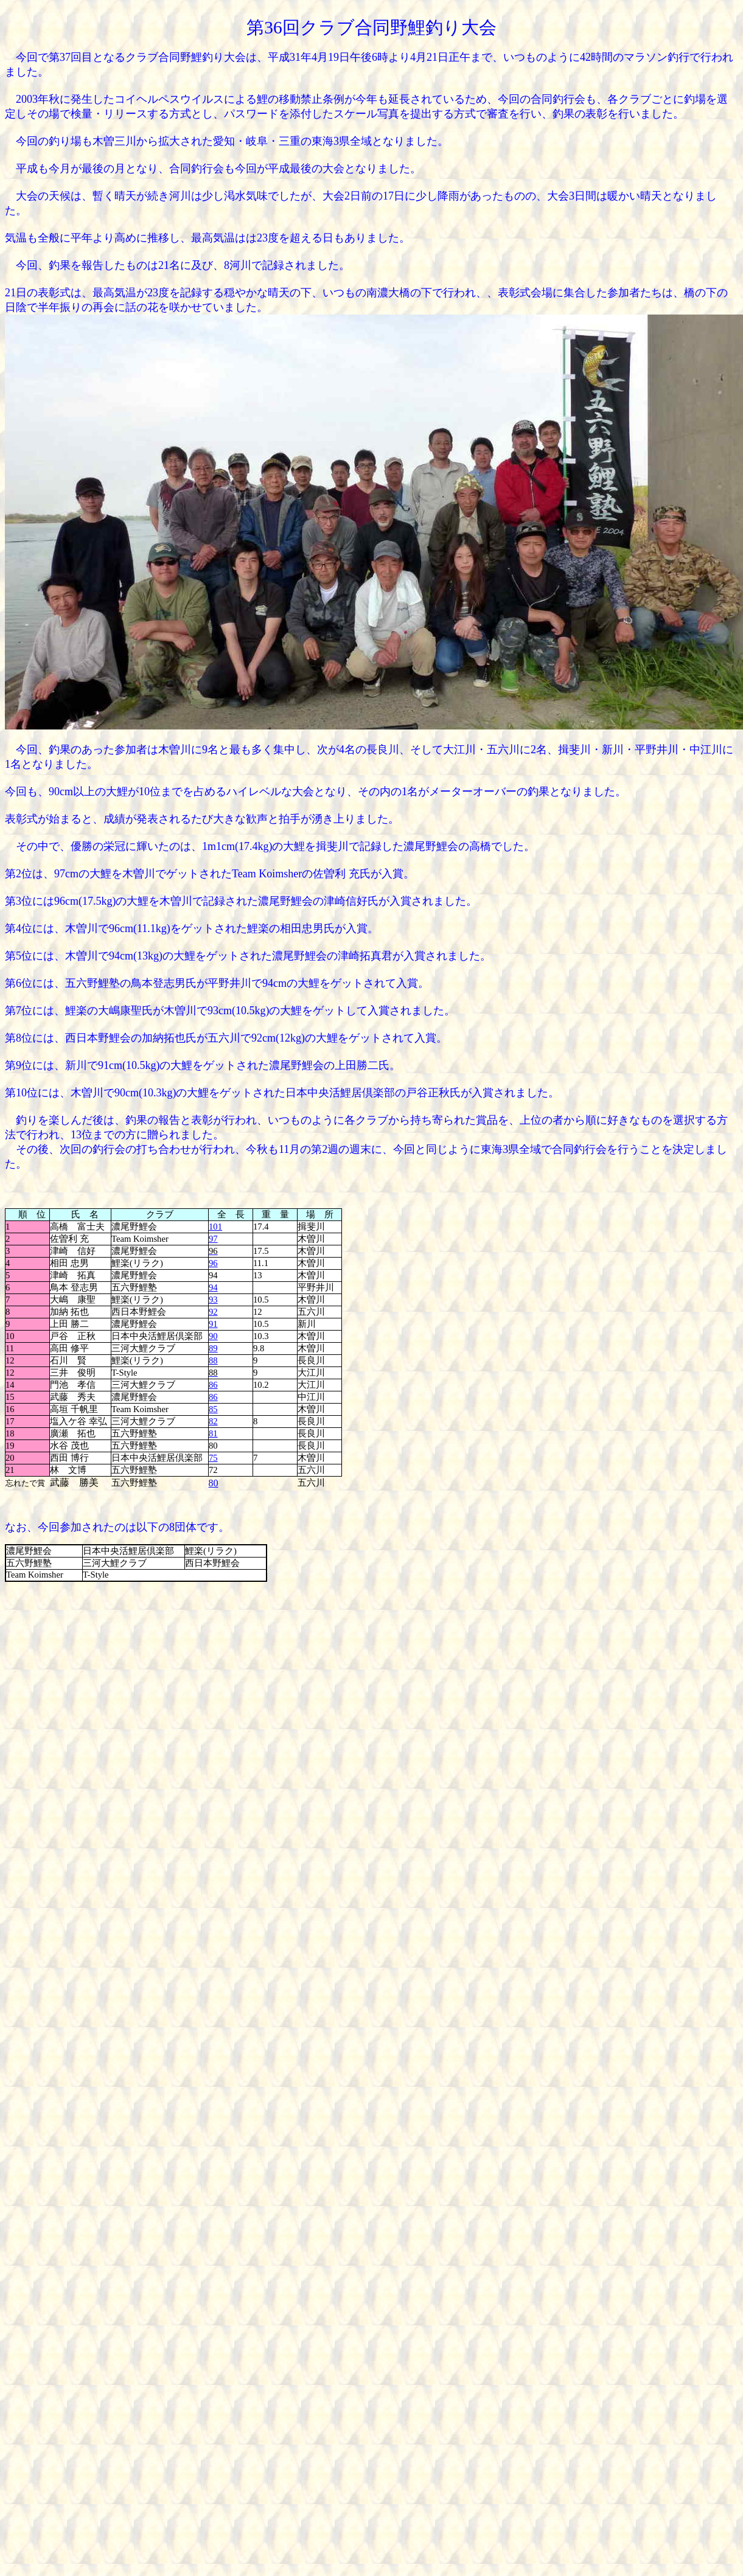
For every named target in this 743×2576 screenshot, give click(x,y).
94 (213, 1287)
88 (213, 1360)
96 (213, 1263)
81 (213, 1433)
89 (213, 1348)
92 (213, 1312)
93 (213, 1299)
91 (213, 1324)
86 (213, 1385)
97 (213, 1239)
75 (213, 1458)
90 (213, 1336)
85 (213, 1409)
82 (213, 1421)
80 (213, 1483)
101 (215, 1226)
